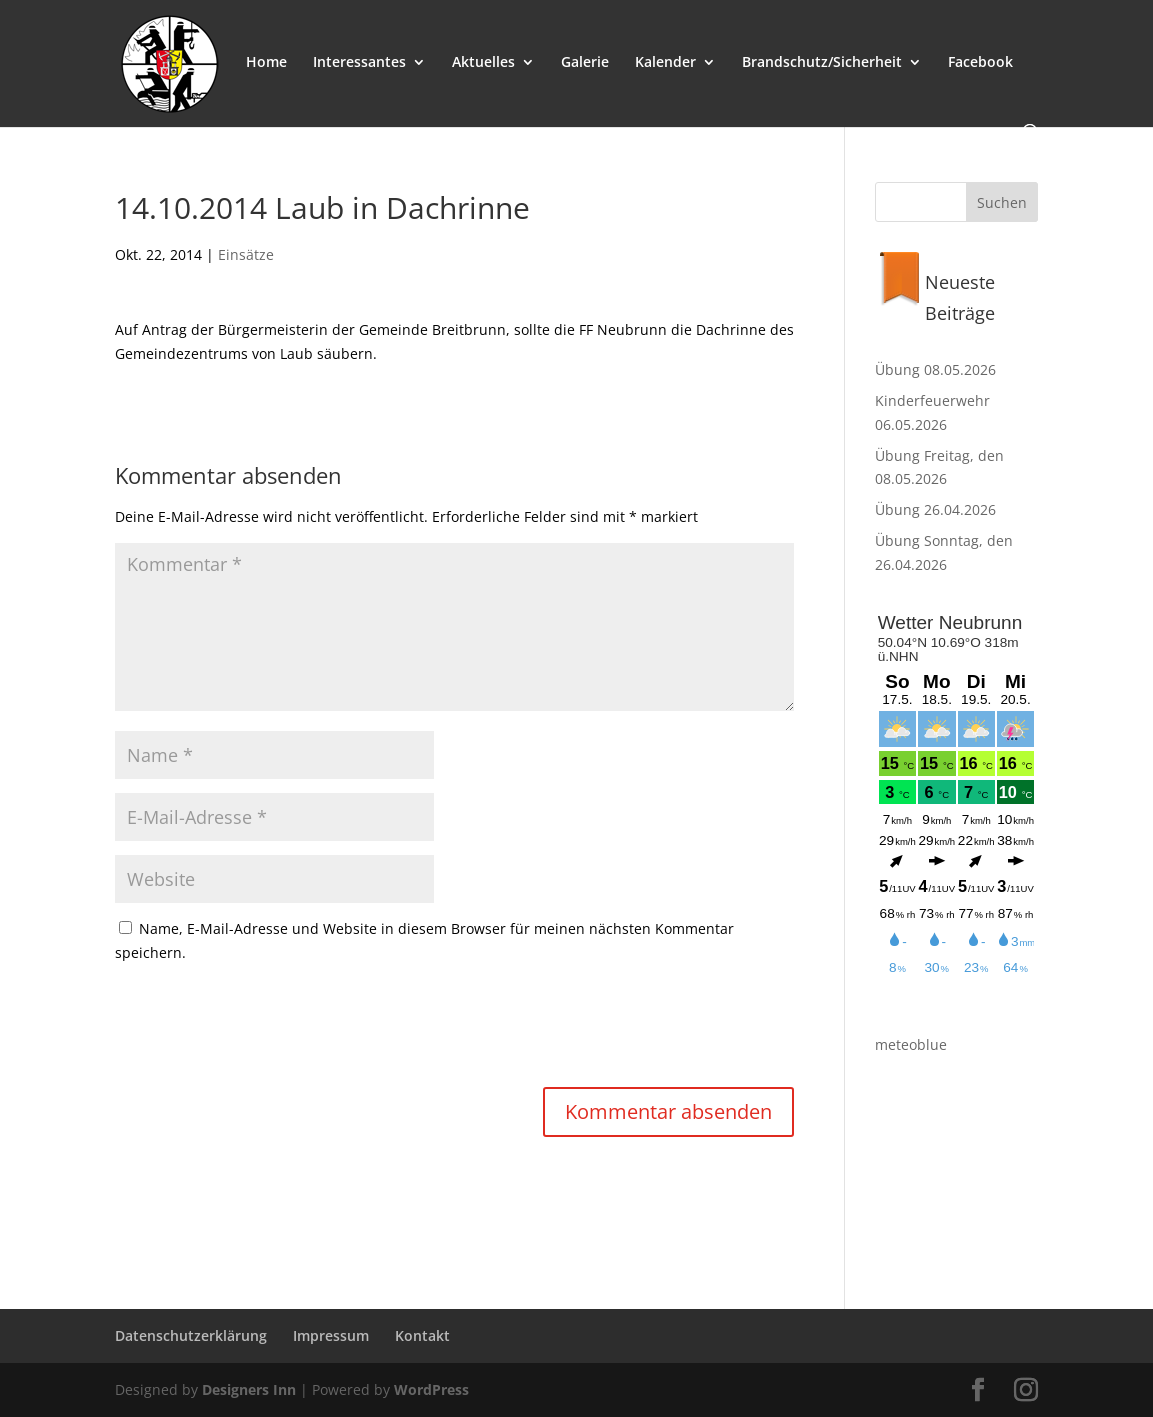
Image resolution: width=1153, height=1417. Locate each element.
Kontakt (422, 1335)
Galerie (585, 63)
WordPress (431, 1389)
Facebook (980, 63)
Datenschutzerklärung (191, 1335)
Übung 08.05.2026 (935, 369)
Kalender (665, 63)
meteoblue (911, 1044)
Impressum (331, 1335)
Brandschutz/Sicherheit (822, 63)
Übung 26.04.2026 (935, 509)
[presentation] (267, 1028)
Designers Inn (249, 1389)
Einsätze (246, 254)
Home (266, 63)
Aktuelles (483, 63)
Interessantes (359, 63)
